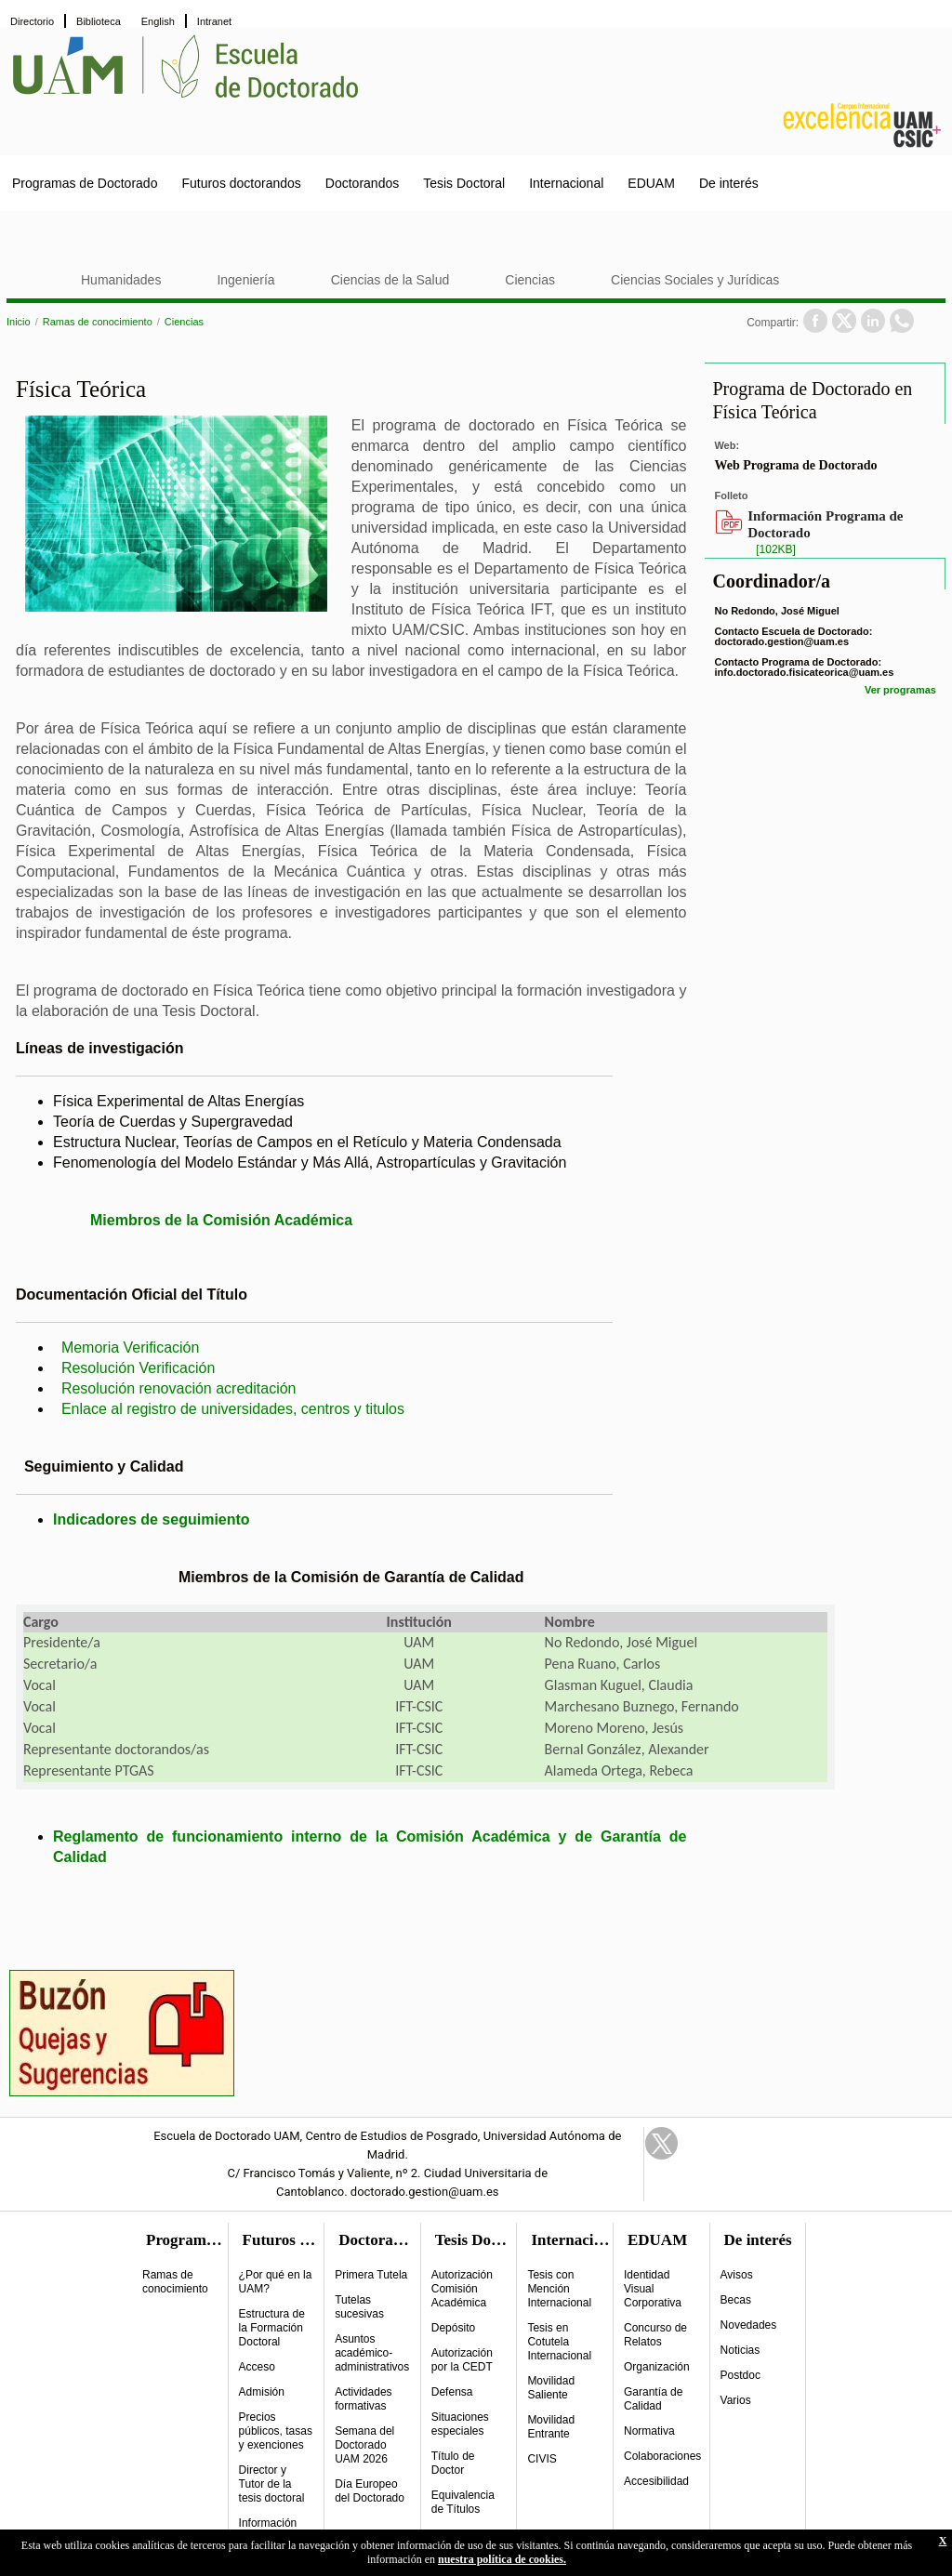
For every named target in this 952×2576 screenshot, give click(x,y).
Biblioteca (98, 21)
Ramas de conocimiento (97, 321)
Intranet (214, 21)
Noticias (740, 2350)
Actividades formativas (363, 2398)
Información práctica (268, 2530)
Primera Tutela (371, 2274)
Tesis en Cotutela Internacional (559, 2341)
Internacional (566, 183)
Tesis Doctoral (464, 183)
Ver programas (900, 689)
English (158, 21)
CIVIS (541, 2458)
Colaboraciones (662, 2456)
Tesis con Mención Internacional (559, 2288)
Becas (736, 2299)
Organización (657, 2366)
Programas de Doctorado (84, 183)
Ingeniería (245, 279)
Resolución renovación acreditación (179, 1388)
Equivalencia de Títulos (463, 2502)
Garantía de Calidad (653, 2398)
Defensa (452, 2391)
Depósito (453, 2327)
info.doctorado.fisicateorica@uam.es (803, 672)
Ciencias (530, 279)
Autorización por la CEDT (462, 2359)
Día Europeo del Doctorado (369, 2490)
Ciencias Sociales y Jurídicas (695, 279)
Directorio (32, 21)
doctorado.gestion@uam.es (781, 641)
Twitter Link (661, 2143)
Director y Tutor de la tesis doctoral (272, 2484)
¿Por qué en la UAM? (275, 2281)
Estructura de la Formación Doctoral (272, 2327)
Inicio (19, 321)
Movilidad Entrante (551, 2426)
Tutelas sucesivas (359, 2306)
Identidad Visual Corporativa (652, 2288)
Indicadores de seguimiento (151, 1519)
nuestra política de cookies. (502, 2559)
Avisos (737, 2274)
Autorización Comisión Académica (462, 2288)
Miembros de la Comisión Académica (221, 1220)
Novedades (749, 2325)
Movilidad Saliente (551, 2387)
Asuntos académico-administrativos (372, 2352)
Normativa (649, 2430)
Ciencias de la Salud (390, 279)
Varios (736, 2400)
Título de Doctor (453, 2463)
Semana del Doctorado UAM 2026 (364, 2444)
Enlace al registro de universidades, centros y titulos (232, 1409)
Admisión (261, 2391)
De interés (729, 183)
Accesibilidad (656, 2481)
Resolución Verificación (138, 1368)
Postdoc (740, 2375)
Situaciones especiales (460, 2424)
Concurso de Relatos (655, 2334)
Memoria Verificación (130, 1347)
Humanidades (121, 279)
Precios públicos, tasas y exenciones (275, 2431)
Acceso (257, 2366)
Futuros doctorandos (240, 183)
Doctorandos (362, 183)
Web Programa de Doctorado (795, 465)
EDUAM (651, 183)
